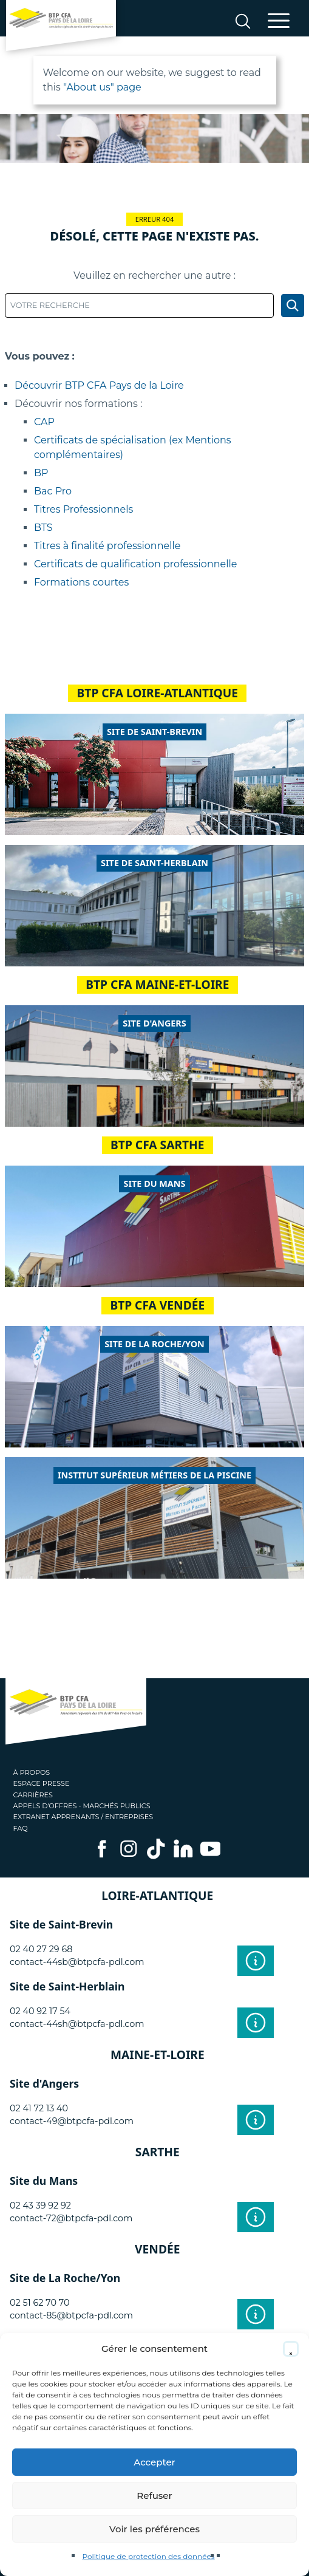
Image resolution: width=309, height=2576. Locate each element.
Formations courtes (81, 582)
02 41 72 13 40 (39, 2108)
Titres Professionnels (83, 509)
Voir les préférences (154, 2529)
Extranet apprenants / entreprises (83, 1816)
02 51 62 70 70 (40, 2302)
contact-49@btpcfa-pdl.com (72, 2121)
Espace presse (41, 1783)
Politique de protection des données (148, 2556)
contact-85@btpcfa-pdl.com (71, 2315)
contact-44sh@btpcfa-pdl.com (77, 2023)
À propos (31, 1772)
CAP (44, 422)
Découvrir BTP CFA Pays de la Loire (99, 385)
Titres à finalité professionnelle (107, 546)
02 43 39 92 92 (40, 2205)
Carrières (33, 1795)
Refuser (154, 2495)
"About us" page (102, 87)
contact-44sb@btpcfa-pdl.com (77, 1961)
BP (41, 473)
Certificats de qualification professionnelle (135, 564)
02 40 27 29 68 (41, 1949)
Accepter (154, 2462)
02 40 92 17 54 (40, 2011)
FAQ (20, 1828)
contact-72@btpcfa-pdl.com (71, 2218)
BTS (43, 527)
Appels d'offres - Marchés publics (82, 1806)
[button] (291, 2349)
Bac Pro (53, 491)
